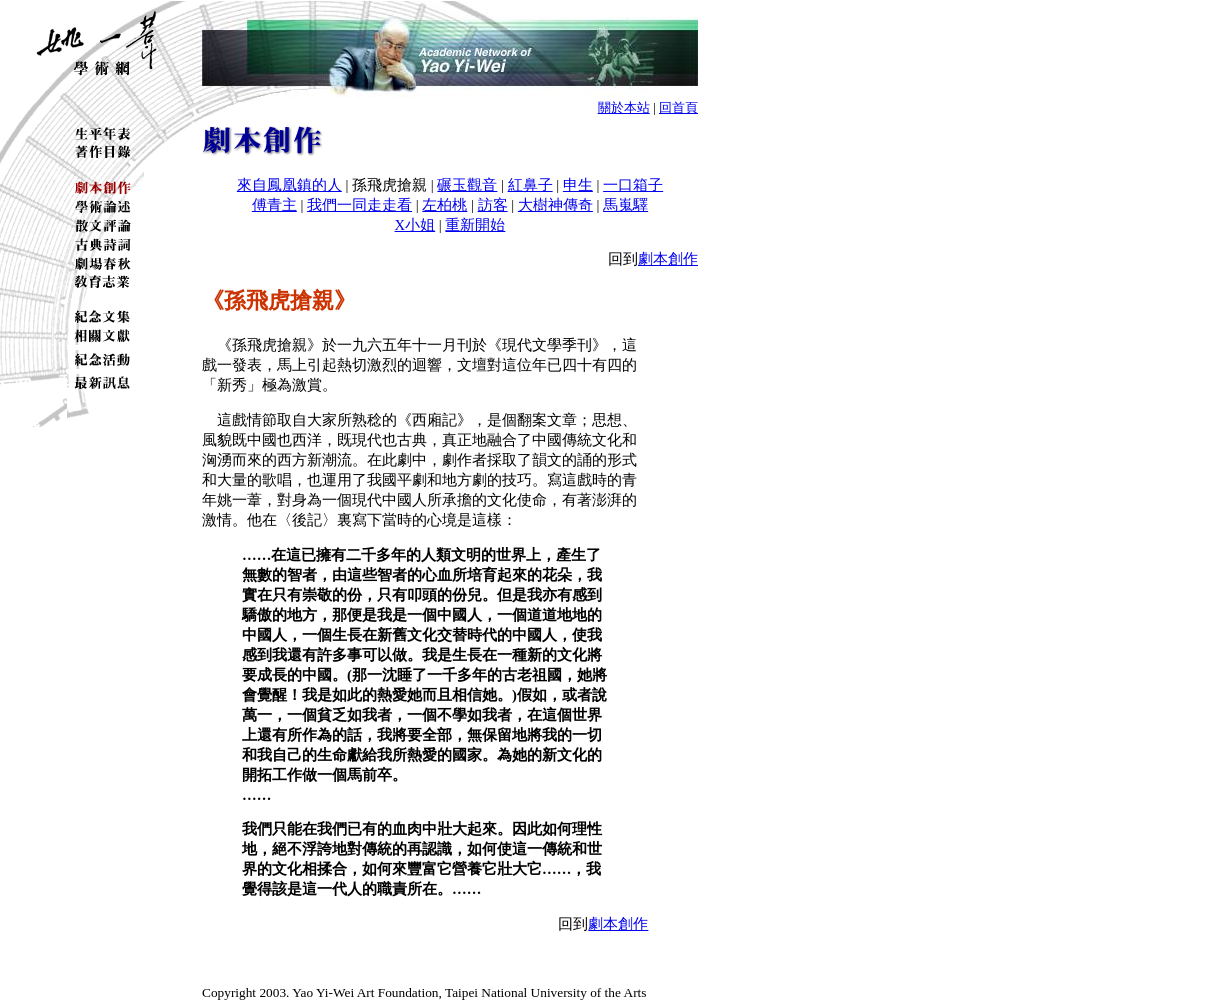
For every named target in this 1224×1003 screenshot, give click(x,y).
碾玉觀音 (467, 185)
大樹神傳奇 (555, 205)
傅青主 (274, 205)
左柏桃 (444, 205)
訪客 (493, 205)
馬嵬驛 (625, 205)
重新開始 (475, 225)
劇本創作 (668, 259)
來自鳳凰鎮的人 (289, 185)
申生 (578, 185)
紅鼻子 (530, 185)
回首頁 (678, 107)
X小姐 (415, 225)
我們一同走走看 (359, 205)
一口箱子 (633, 185)
